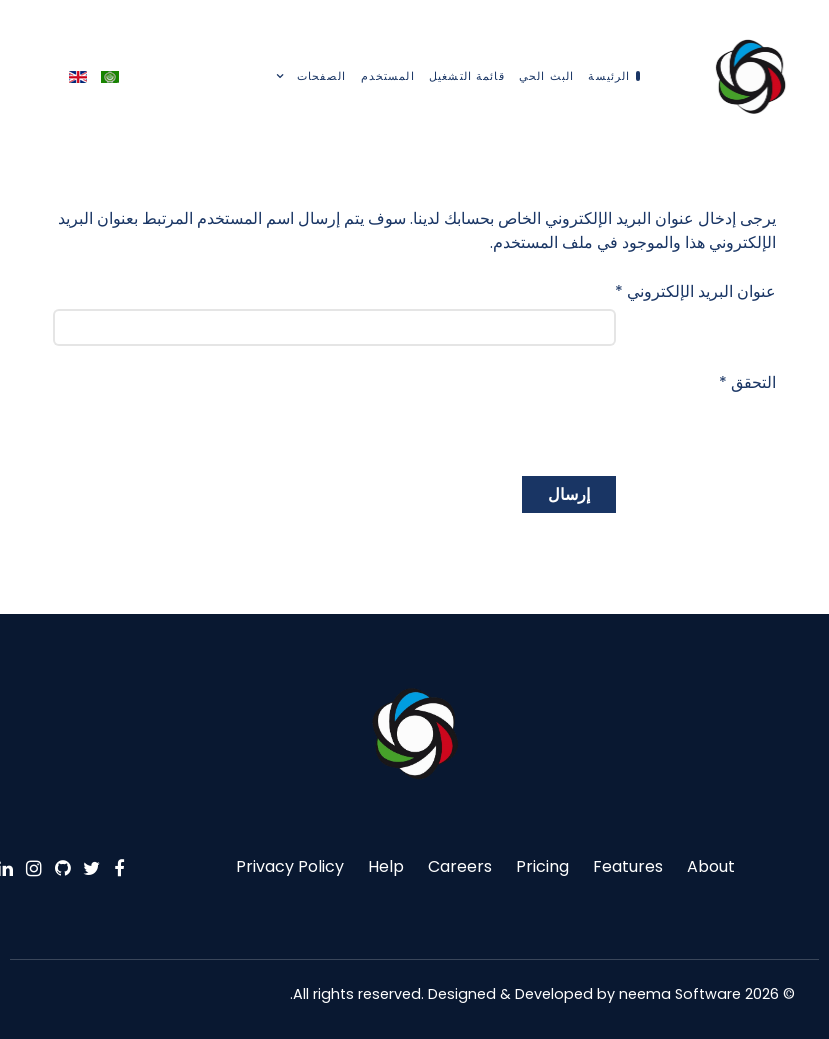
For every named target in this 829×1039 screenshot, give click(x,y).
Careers (460, 866)
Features (628, 866)
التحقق (747, 382)
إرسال (569, 494)
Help (386, 866)
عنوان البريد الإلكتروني (695, 291)
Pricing (542, 866)
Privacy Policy (290, 866)
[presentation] (464, 411)
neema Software (680, 994)
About (711, 866)
